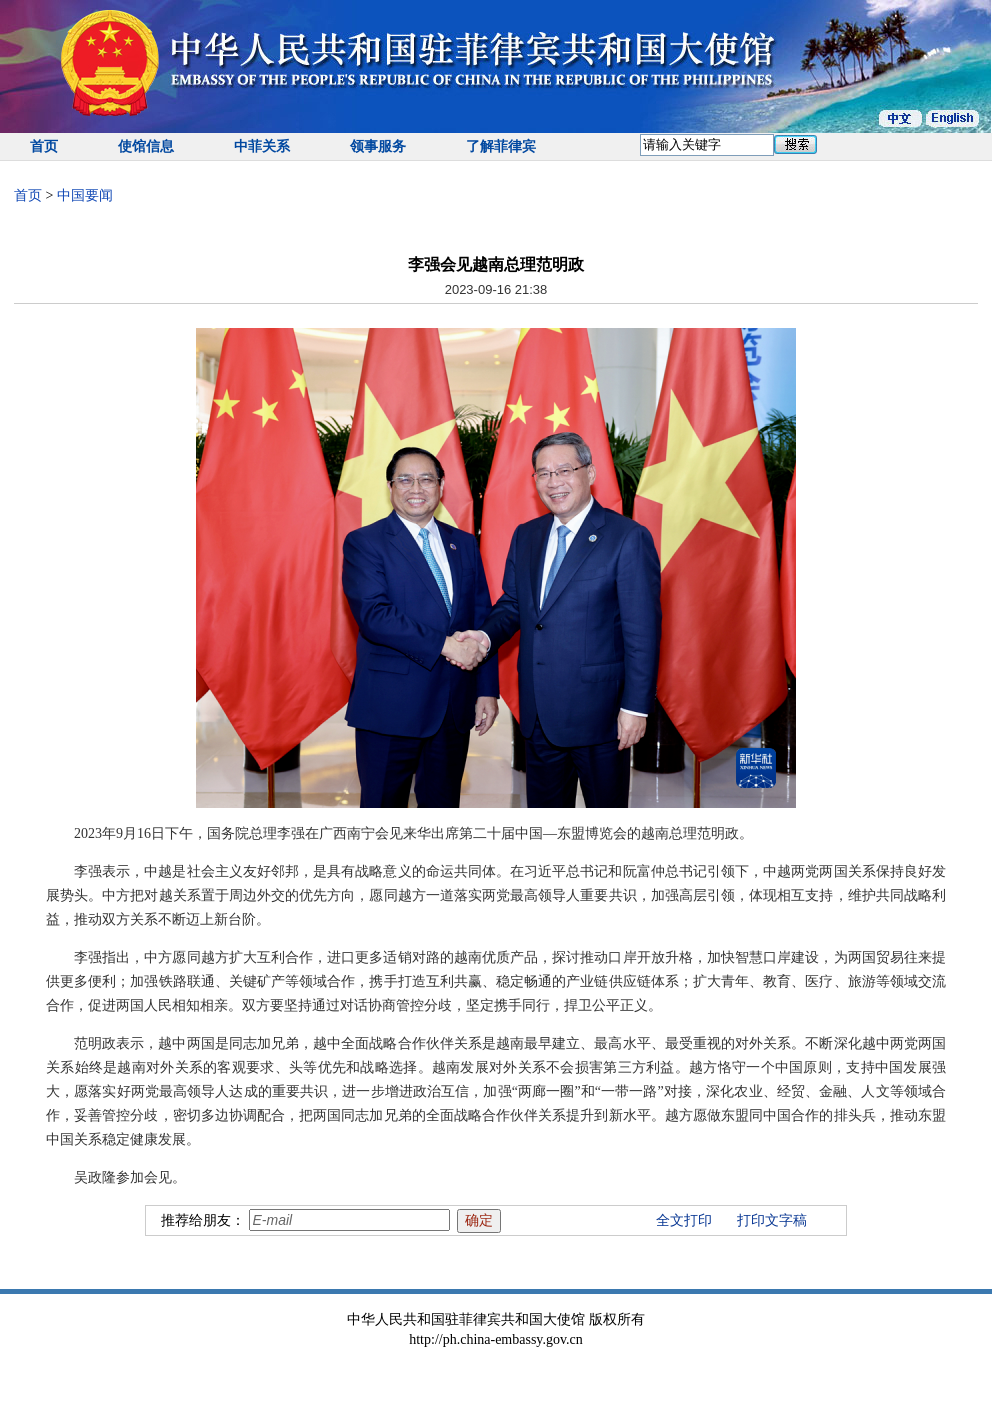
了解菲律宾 (501, 146)
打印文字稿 (772, 1220)
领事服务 (378, 146)
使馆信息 (146, 146)
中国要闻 (85, 195)
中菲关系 (262, 146)
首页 (44, 146)
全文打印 (684, 1220)
